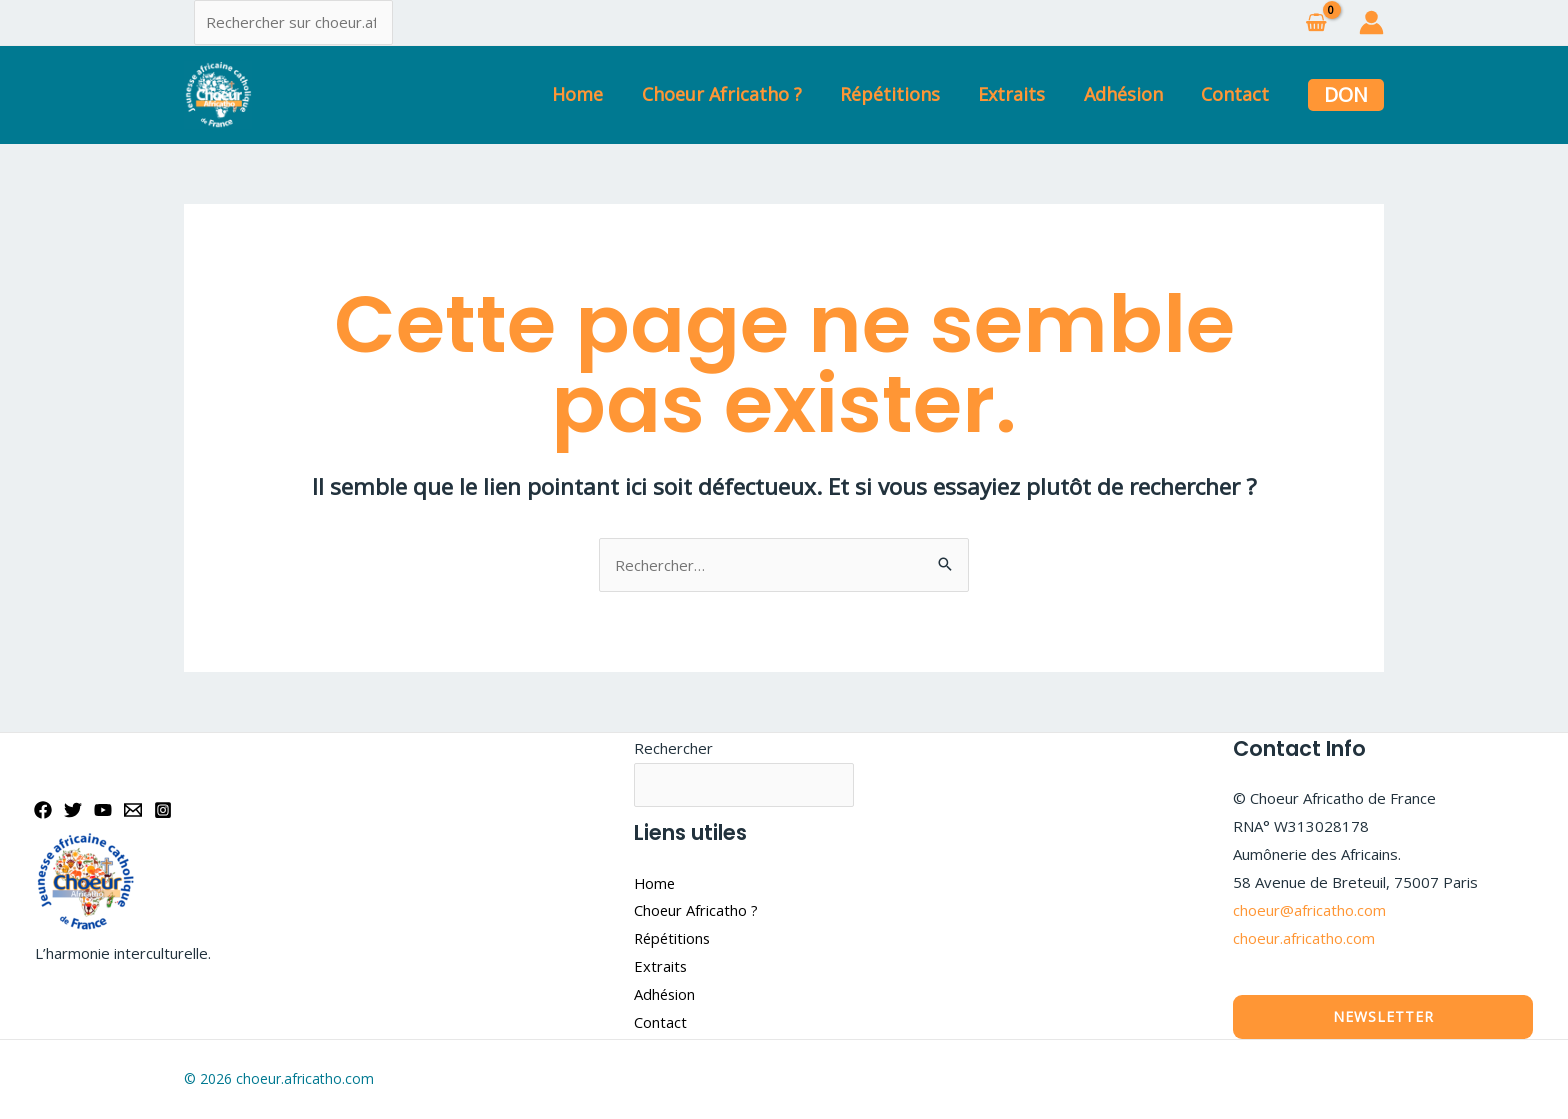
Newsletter (1383, 1016)
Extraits (1017, 94)
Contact (1236, 94)
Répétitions (898, 94)
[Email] (133, 810)
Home (590, 94)
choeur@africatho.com (1309, 910)
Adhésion (1126, 94)
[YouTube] (103, 810)
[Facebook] (43, 810)
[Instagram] (163, 810)
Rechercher (673, 748)
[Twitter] (73, 810)
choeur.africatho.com (1304, 938)
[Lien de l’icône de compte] (1371, 22)
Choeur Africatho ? (732, 94)
